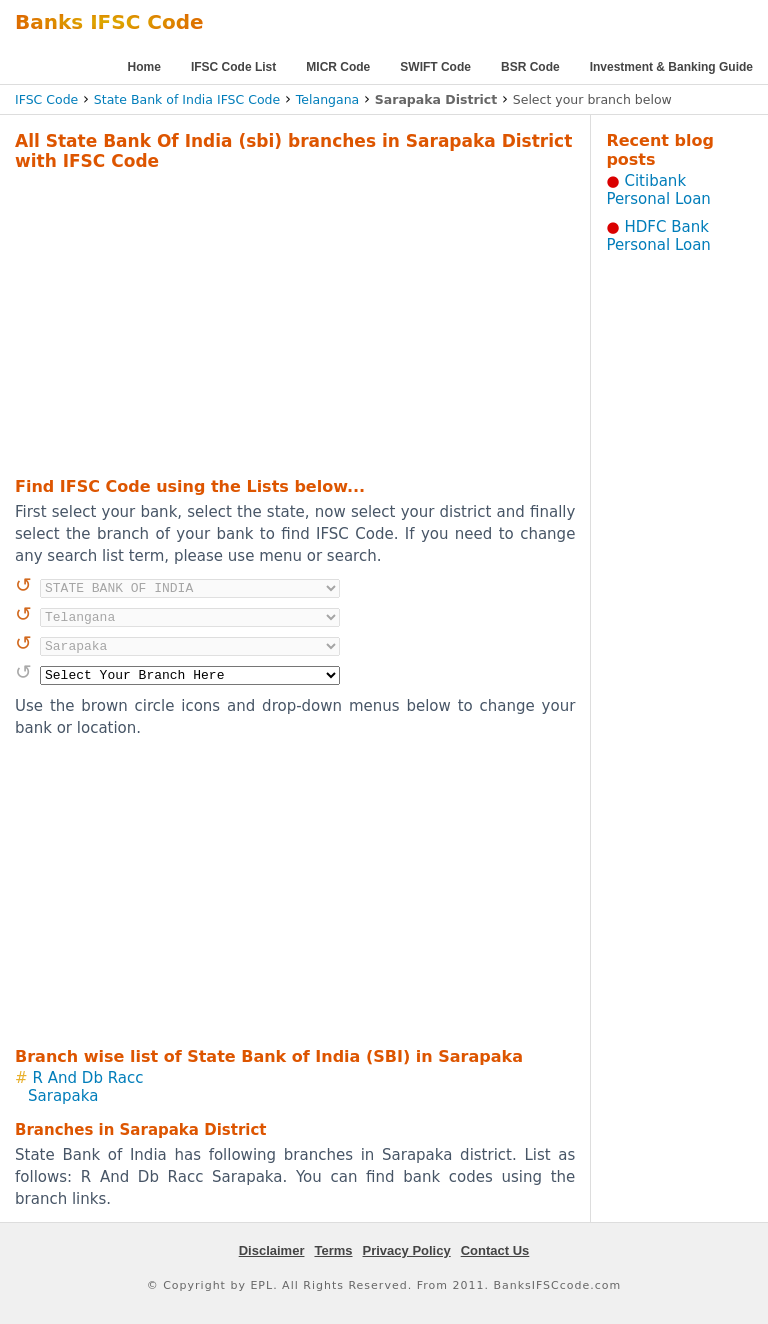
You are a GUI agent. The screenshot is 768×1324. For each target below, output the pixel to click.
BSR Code (530, 67)
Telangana (327, 99)
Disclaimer (272, 1250)
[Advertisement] (269, 321)
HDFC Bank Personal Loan (658, 236)
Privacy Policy (407, 1250)
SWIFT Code (435, 67)
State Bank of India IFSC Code (187, 99)
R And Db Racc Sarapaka (85, 1087)
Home (144, 67)
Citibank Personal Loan (658, 190)
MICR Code (338, 67)
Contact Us (495, 1250)
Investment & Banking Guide (671, 67)
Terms (333, 1250)
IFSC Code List (233, 67)
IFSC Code (46, 99)
